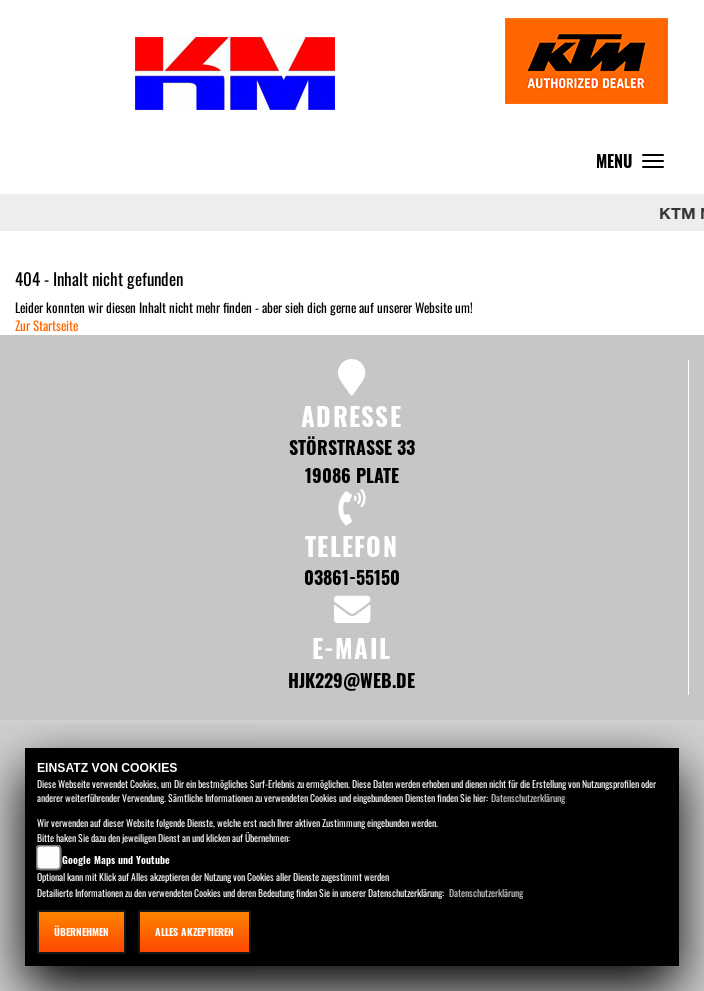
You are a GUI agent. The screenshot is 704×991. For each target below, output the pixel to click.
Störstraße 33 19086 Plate (352, 460)
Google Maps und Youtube (116, 859)
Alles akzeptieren (194, 931)
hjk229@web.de (351, 679)
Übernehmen (81, 931)
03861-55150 (352, 576)
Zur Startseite (46, 325)
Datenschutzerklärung (528, 797)
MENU (635, 165)
